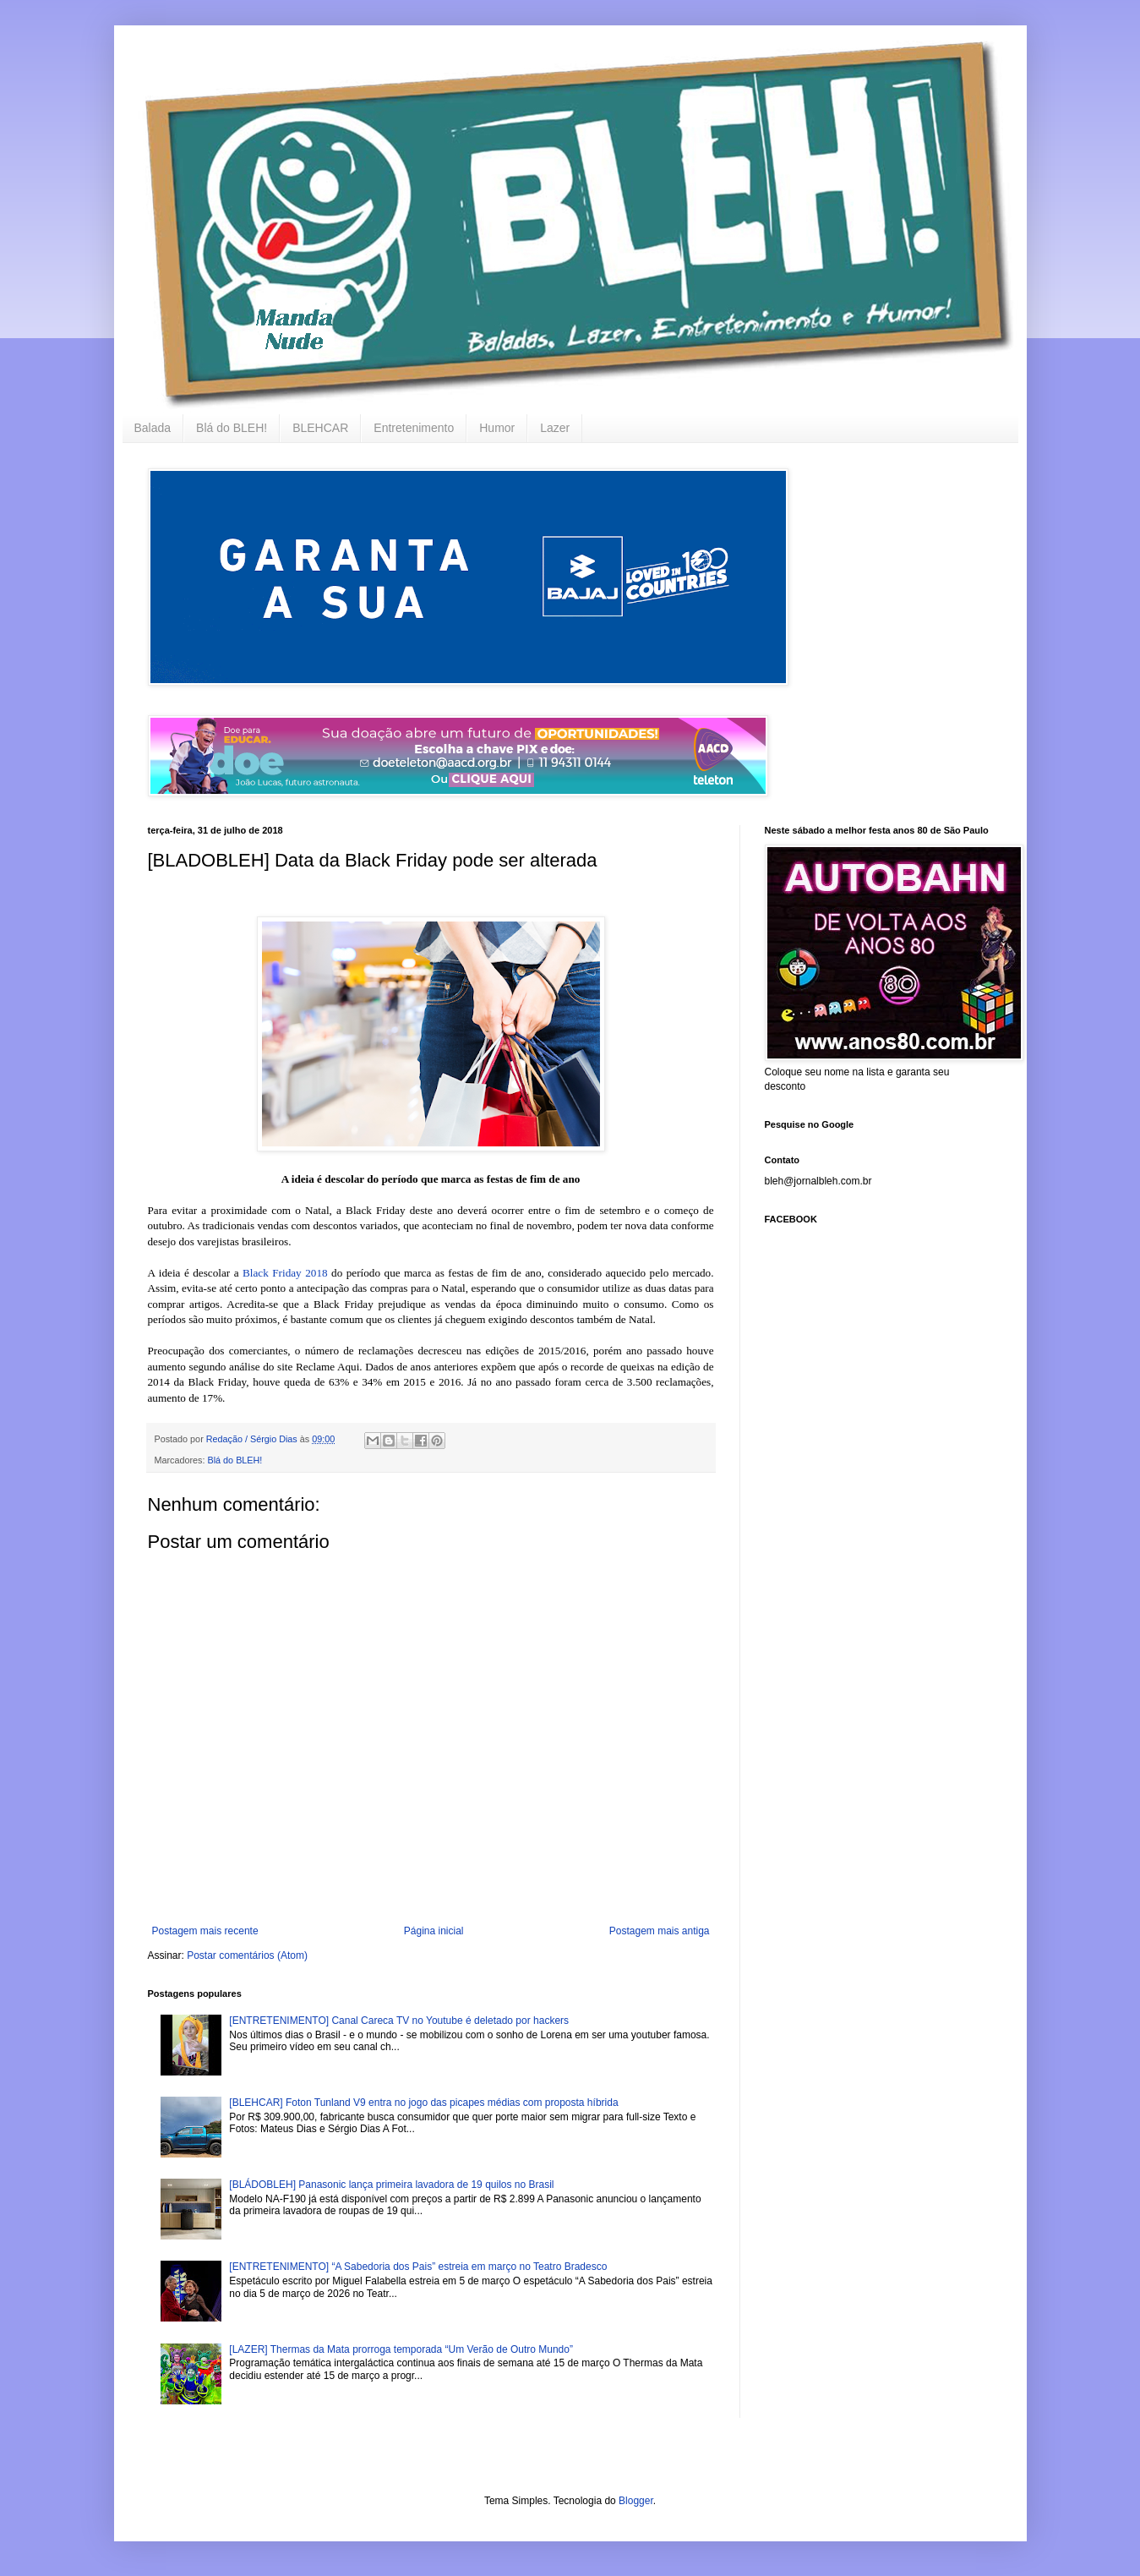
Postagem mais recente (205, 1931)
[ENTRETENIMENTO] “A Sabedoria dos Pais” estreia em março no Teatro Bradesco (418, 2266)
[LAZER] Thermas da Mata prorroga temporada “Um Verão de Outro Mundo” (401, 2349)
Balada (153, 428)
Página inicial (434, 1931)
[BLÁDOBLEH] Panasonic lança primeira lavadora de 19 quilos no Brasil (391, 2184)
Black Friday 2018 (285, 1272)
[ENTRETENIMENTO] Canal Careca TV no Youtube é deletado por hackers (399, 2020)
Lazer (555, 428)
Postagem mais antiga (659, 1931)
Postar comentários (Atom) (247, 1955)
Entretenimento (414, 428)
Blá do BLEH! (231, 428)
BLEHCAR (320, 428)
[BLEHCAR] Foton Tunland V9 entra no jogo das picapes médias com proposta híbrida (423, 2102)
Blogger (636, 2501)
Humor (497, 428)
